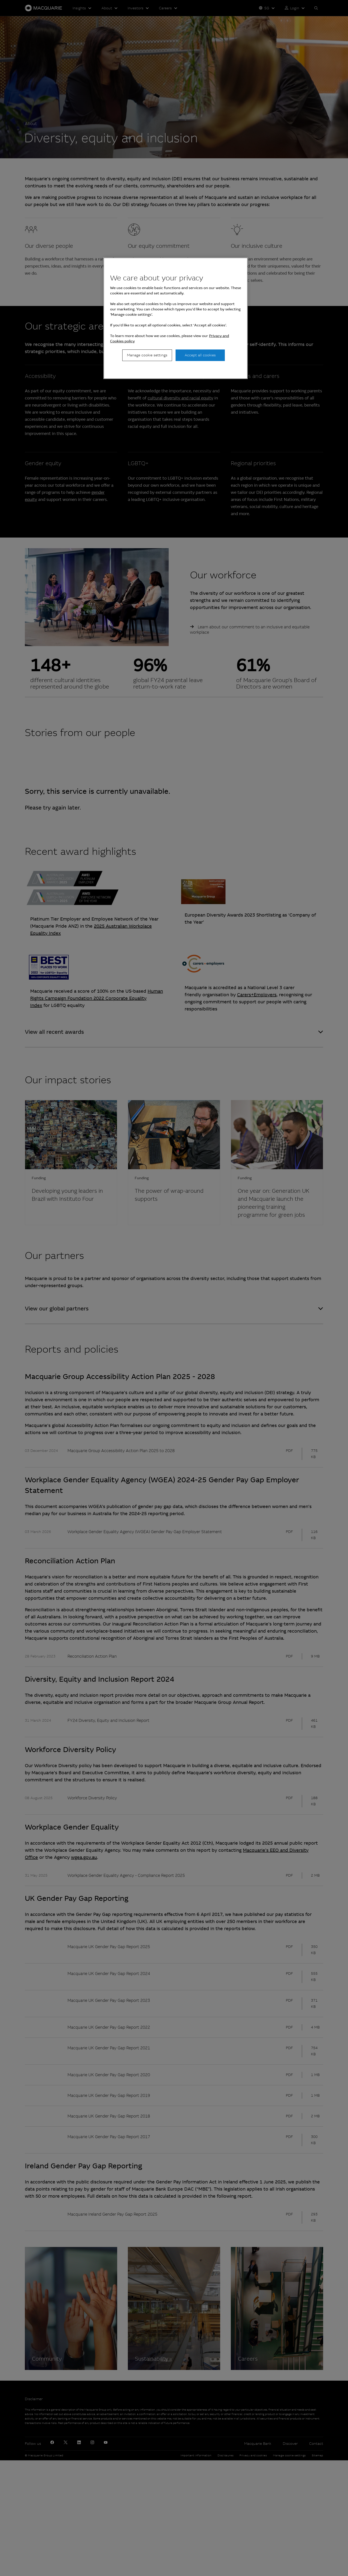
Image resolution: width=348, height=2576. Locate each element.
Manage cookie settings (147, 355)
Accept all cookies (200, 355)
